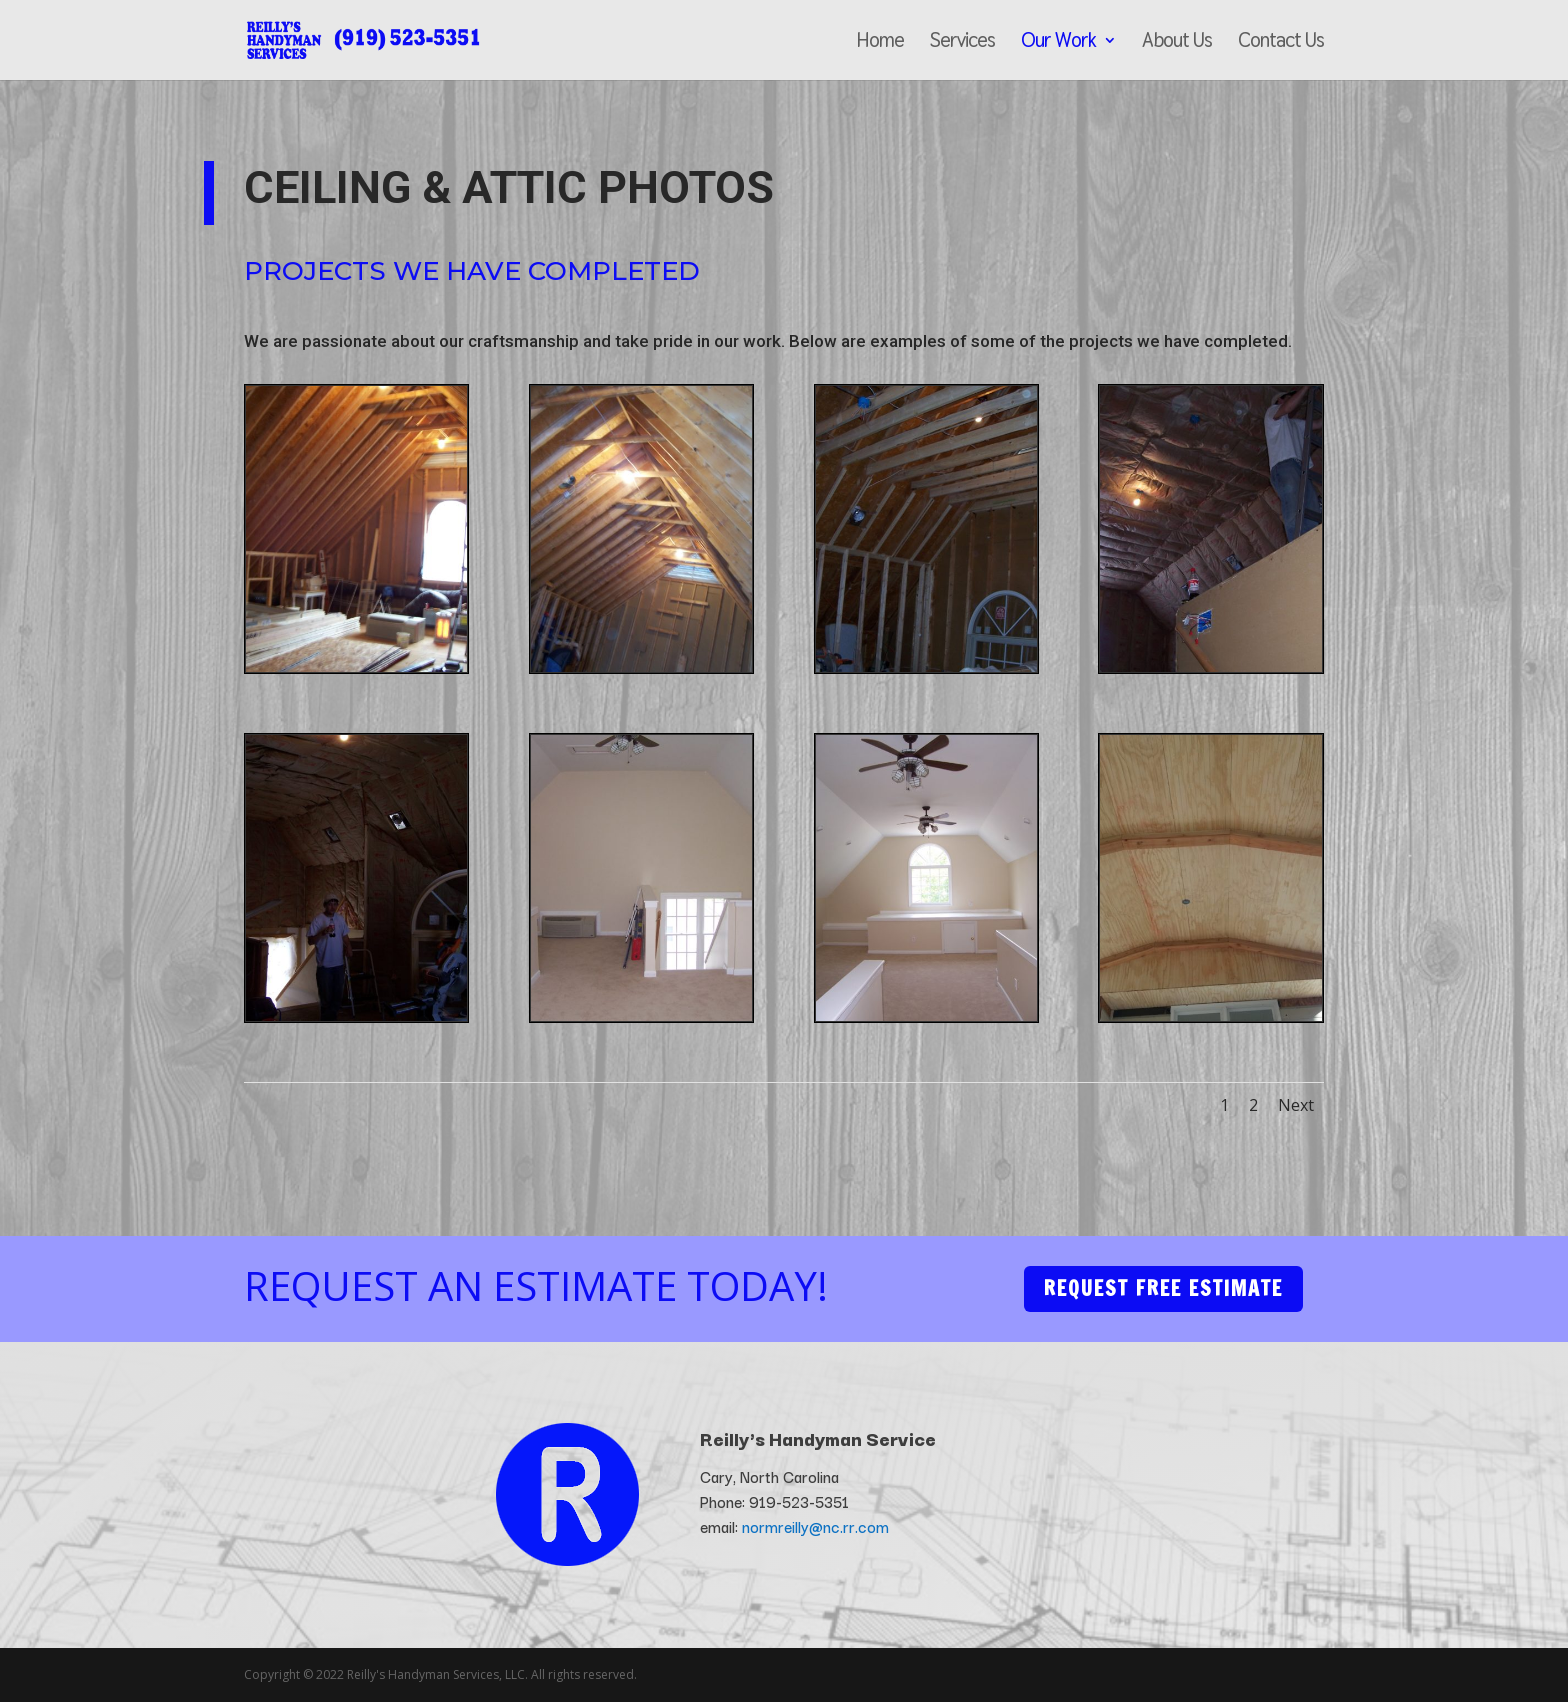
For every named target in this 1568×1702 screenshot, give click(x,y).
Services (962, 43)
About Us (1177, 43)
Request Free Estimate (1163, 1288)
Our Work (1058, 43)
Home (880, 43)
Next (1296, 1105)
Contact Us (1281, 43)
